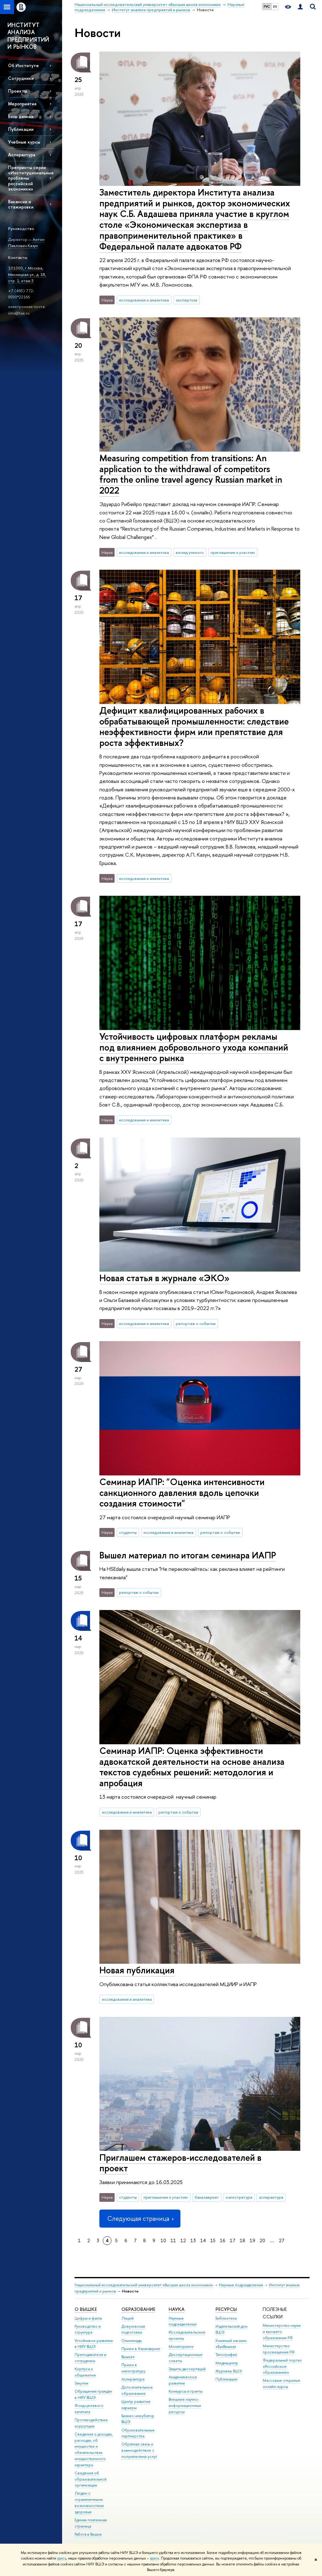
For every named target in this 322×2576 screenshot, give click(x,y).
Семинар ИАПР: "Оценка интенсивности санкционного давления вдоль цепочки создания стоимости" (182, 1492)
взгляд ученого (190, 552)
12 (183, 2240)
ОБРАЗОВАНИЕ (138, 2309)
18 (242, 2240)
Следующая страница (139, 2218)
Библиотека (226, 2318)
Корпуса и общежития (85, 2372)
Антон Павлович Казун (26, 243)
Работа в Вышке (88, 2534)
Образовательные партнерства (138, 2433)
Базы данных (21, 116)
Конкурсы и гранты (185, 2391)
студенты (128, 1532)
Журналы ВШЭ (228, 2371)
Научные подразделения (241, 2285)
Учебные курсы (24, 142)
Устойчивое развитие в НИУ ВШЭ (94, 2343)
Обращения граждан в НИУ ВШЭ (93, 2394)
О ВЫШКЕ (86, 2309)
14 (203, 2240)
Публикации (226, 2379)
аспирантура (271, 2197)
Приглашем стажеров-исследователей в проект (180, 2162)
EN (275, 6)
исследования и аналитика (144, 300)
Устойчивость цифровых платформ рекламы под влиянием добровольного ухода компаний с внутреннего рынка (193, 1047)
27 (281, 2240)
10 (163, 2240)
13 (193, 2240)
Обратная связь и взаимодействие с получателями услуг (139, 2450)
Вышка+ (128, 2356)
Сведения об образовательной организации (91, 2479)
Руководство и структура (88, 2329)
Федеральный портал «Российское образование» (282, 2366)
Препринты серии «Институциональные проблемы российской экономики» (31, 178)
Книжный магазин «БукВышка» (231, 2343)
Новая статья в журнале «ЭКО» (164, 1278)
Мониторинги (181, 2346)
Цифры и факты (88, 2318)
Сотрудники (21, 78)
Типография (226, 2354)
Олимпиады (131, 2340)
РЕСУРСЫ (226, 2309)
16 (222, 2240)
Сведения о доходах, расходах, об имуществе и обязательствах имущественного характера (94, 2449)
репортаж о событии (195, 1323)
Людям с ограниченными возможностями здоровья (89, 2502)
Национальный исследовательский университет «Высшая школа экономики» (144, 2285)
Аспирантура (21, 155)
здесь (61, 2558)
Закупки (81, 2383)
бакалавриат (207, 2197)
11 (173, 2240)
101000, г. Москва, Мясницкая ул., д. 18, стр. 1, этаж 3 (27, 274)
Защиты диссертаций (187, 2368)
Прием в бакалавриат (140, 2348)
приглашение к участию (233, 552)
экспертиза (186, 300)
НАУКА (176, 2309)
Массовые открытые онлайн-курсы (281, 2383)
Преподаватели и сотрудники (90, 2357)
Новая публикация (137, 1970)
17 (232, 2240)
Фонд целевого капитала (89, 2408)
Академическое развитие (183, 2380)
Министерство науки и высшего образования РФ (282, 2331)
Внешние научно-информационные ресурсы (185, 2405)
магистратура (239, 2197)
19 (252, 2240)
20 (262, 2240)
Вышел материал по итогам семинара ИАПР (187, 1555)
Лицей (127, 2318)
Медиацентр (226, 2363)
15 (212, 2240)
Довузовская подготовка (133, 2329)
